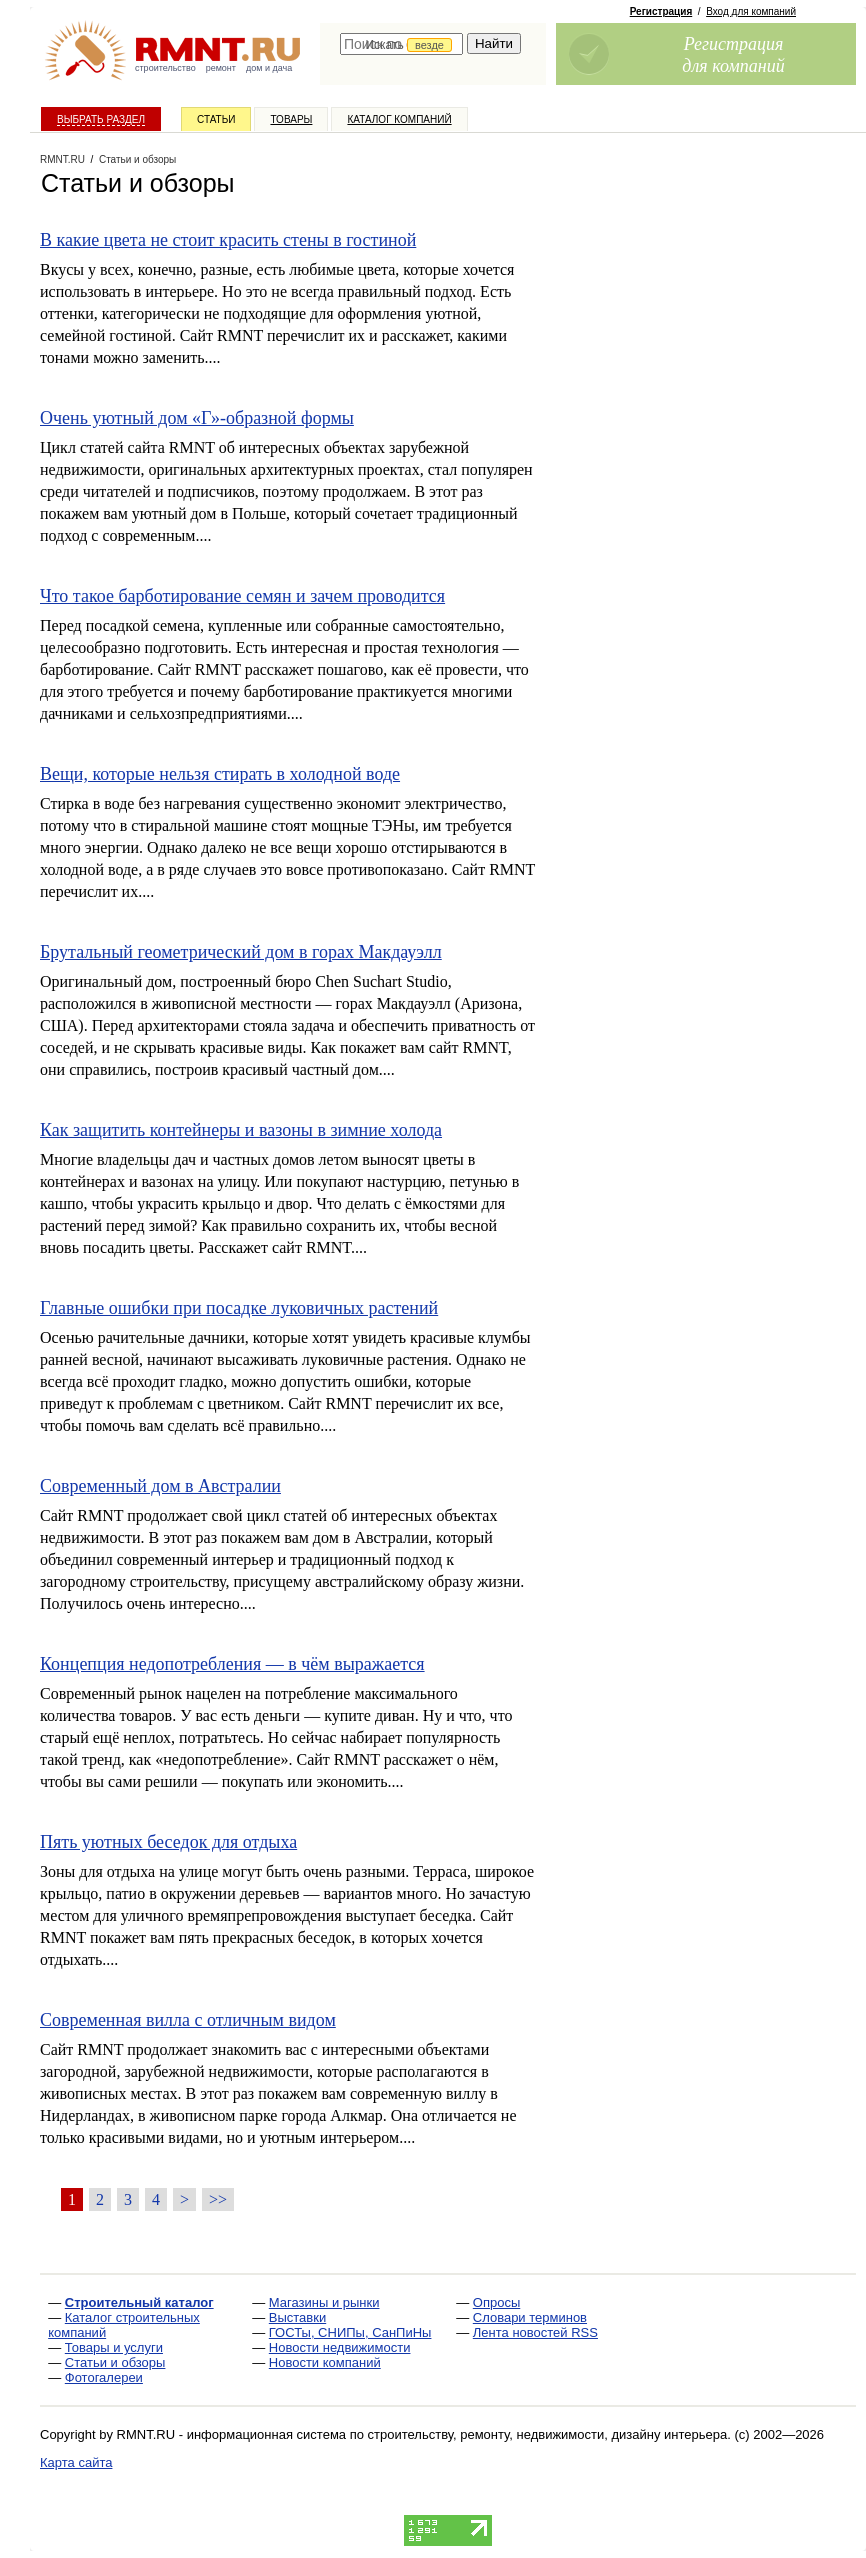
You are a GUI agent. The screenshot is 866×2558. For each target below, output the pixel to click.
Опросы (496, 2302)
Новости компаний (325, 2362)
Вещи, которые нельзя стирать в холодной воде (220, 774)
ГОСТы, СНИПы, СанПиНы (350, 2332)
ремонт (221, 68)
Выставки (297, 2317)
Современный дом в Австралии (160, 1486)
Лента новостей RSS (535, 2332)
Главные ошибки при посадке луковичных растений (239, 1308)
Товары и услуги (114, 2347)
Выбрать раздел (101, 119)
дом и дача (269, 68)
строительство (165, 68)
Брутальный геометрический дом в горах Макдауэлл (241, 952)
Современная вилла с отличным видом (188, 2020)
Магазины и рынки (324, 2302)
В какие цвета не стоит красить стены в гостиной (228, 240)
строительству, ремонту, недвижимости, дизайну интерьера (548, 2434)
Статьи (216, 119)
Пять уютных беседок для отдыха (168, 1842)
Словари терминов (530, 2317)
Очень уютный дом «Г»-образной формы (197, 418)
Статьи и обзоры (115, 2362)
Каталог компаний (399, 119)
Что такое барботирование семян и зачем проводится (242, 596)
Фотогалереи (104, 2377)
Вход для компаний (751, 11)
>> (218, 2199)
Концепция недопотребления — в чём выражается (232, 1664)
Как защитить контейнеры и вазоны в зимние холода (241, 1130)
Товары (291, 119)
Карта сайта (76, 2462)
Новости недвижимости (340, 2347)
